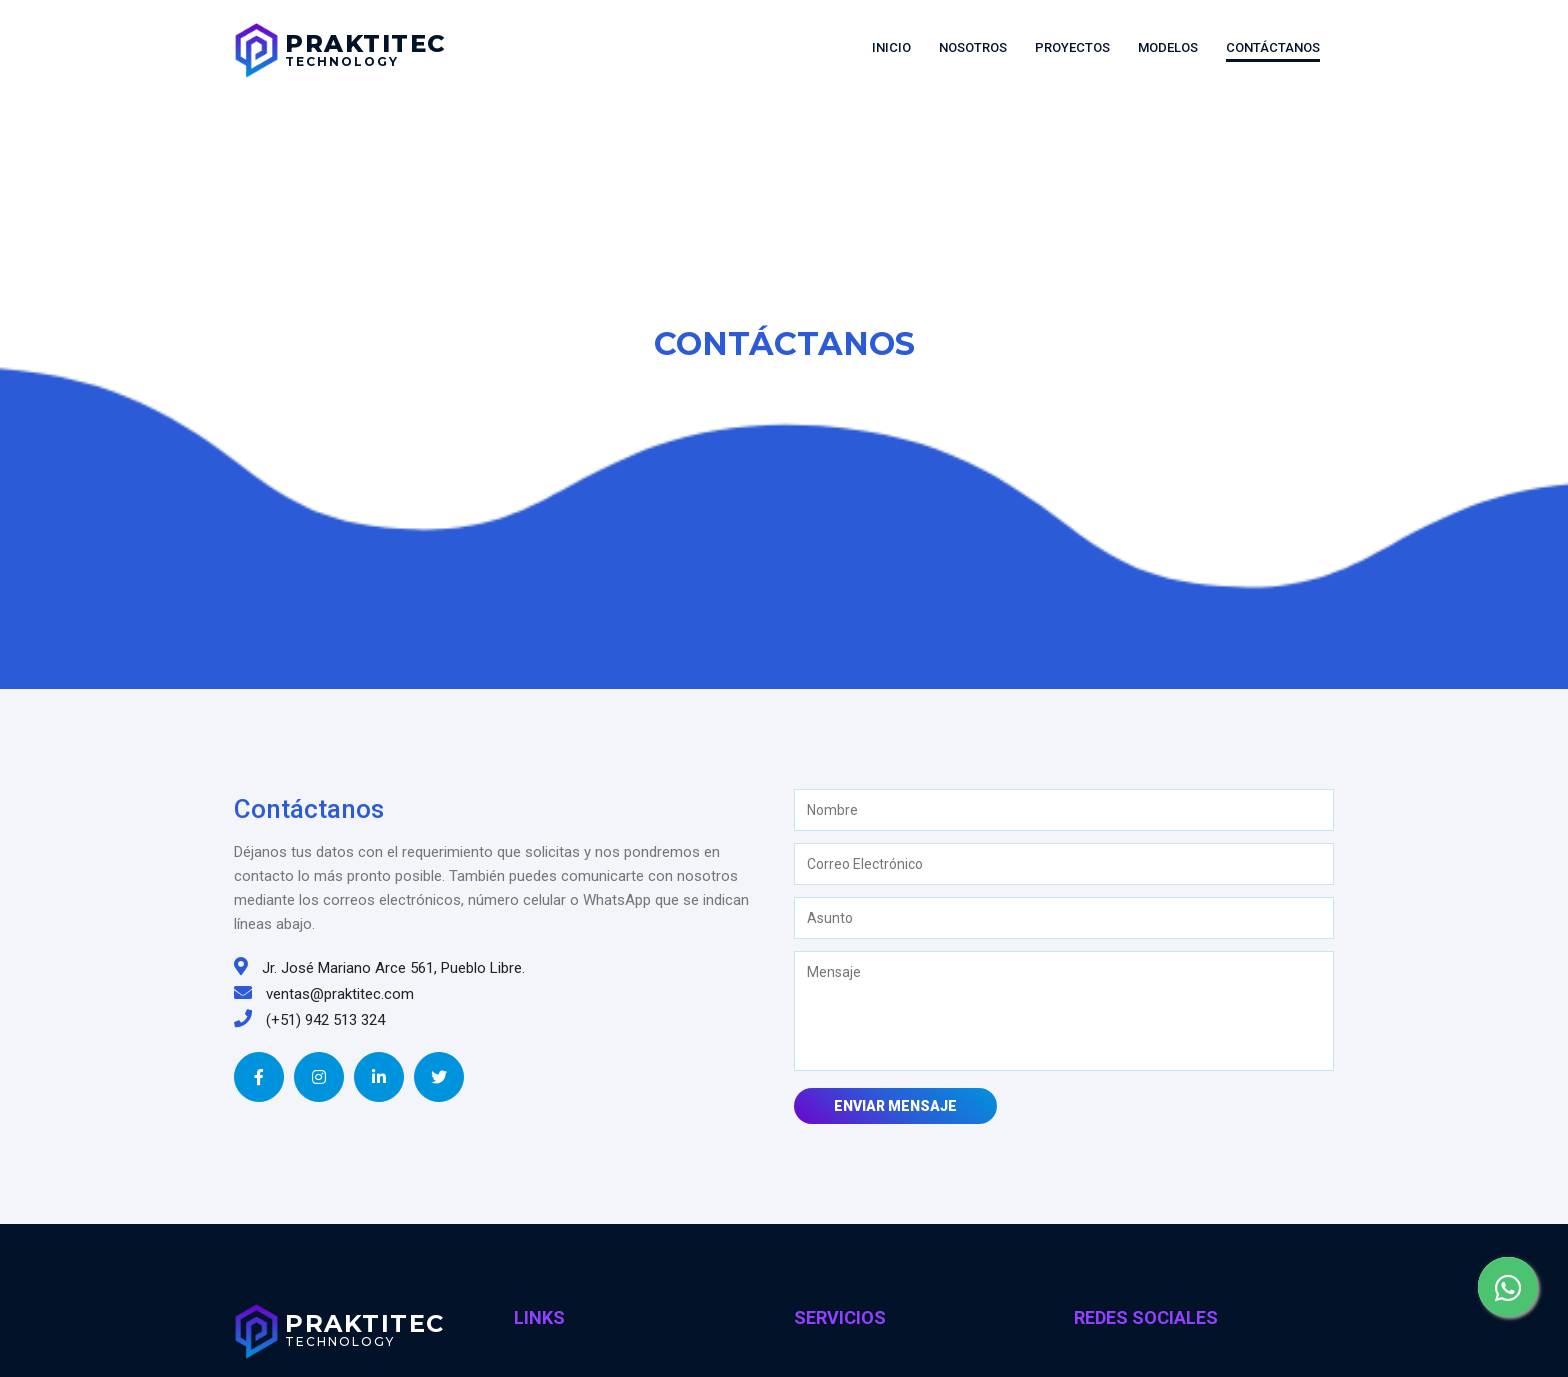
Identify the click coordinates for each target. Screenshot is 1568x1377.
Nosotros (973, 47)
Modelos (1168, 47)
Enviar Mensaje (895, 1106)
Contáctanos (1273, 47)
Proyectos (1072, 47)
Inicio (891, 47)
